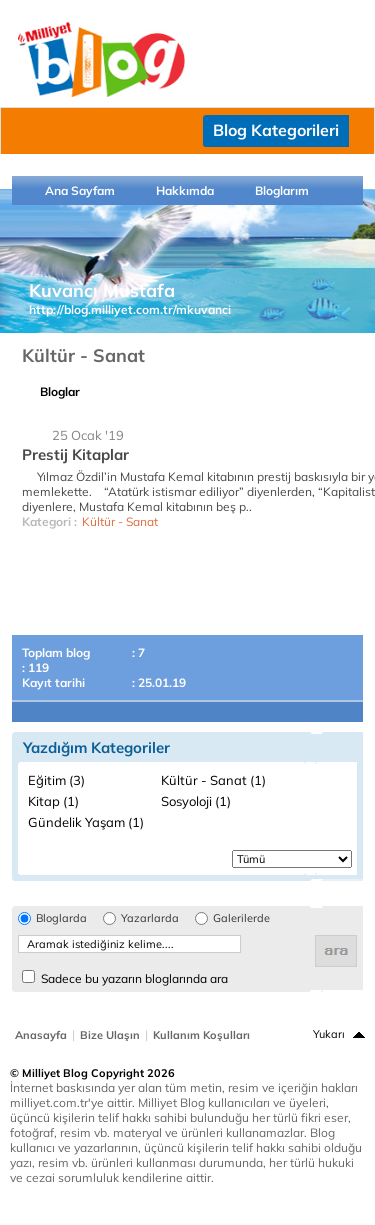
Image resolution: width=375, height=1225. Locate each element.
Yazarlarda (150, 918)
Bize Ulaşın (110, 1035)
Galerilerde (241, 918)
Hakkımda (185, 190)
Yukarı (329, 1034)
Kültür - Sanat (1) (213, 780)
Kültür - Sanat (120, 521)
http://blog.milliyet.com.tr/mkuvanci (130, 309)
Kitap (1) (53, 801)
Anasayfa (41, 1035)
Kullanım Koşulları (201, 1035)
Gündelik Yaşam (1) (86, 822)
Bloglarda (61, 918)
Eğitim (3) (56, 780)
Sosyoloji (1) (196, 801)
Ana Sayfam (80, 190)
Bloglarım (282, 190)
